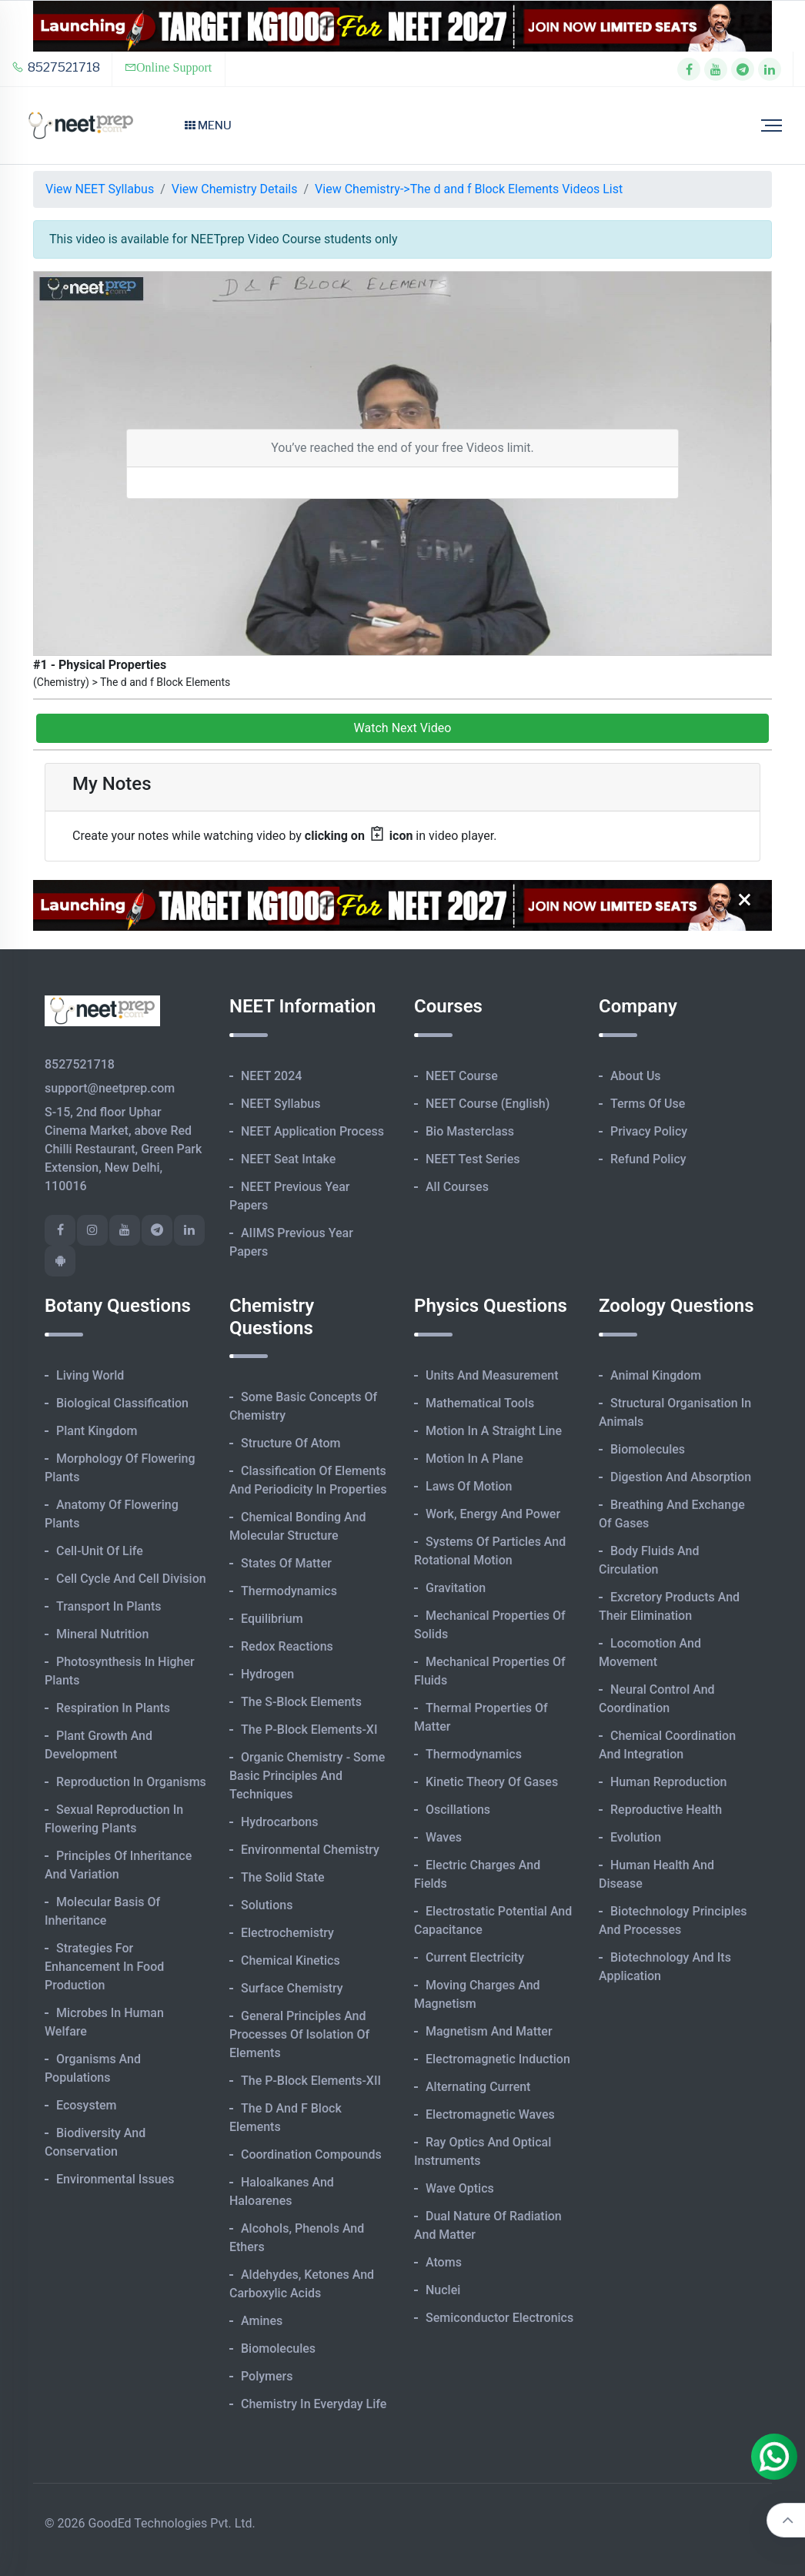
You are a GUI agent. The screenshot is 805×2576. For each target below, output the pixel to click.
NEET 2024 (271, 1076)
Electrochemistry (287, 1932)
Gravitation (456, 1588)
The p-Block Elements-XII (311, 2080)
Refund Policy (648, 1159)
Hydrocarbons (279, 1822)
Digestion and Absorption (680, 1477)
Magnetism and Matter (489, 2031)
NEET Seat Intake (288, 1159)
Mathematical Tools (480, 1403)
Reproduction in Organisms (131, 1782)
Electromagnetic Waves (490, 2114)
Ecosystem (86, 2105)
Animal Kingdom (655, 1375)
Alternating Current (478, 2086)
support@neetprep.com (110, 1088)
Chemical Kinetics (290, 1960)
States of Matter (286, 1563)
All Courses (457, 1186)
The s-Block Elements (301, 1701)
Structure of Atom (291, 1443)
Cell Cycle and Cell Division (131, 1578)
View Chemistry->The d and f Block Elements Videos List (469, 189)
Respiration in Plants (113, 1708)
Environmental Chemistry (310, 1849)
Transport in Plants (109, 1606)
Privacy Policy (648, 1131)
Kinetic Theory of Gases (492, 1782)
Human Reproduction (668, 1782)
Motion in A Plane (474, 1458)
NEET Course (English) (487, 1103)
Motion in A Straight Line (494, 1430)
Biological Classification (122, 1403)
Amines (261, 2320)
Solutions (266, 1905)
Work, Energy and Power (493, 1514)
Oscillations (458, 1809)
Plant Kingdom (96, 1430)
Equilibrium (272, 1618)
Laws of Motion (469, 1486)
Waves (444, 1837)
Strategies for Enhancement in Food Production (104, 1966)
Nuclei (443, 2290)
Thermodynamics (289, 1591)
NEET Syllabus (280, 1103)
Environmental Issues (115, 2179)
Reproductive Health (666, 1809)
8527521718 (56, 67)
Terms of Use (647, 1103)
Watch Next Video (403, 728)
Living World (90, 1375)
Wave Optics (460, 2188)
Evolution (635, 1837)
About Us (635, 1076)
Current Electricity (475, 1957)
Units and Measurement (492, 1375)
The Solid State (283, 1877)
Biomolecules (278, 2348)
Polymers (267, 2376)
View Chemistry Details (235, 189)
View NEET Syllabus (99, 189)
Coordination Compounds (311, 2154)
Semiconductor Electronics (499, 2317)
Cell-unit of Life (99, 1551)
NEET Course (462, 1076)
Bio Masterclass (470, 1131)
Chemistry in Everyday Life (313, 2404)
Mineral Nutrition (102, 1634)
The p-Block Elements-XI (309, 1729)
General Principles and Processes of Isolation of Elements (299, 2034)
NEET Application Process (312, 1131)
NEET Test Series (472, 1159)
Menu (208, 125)
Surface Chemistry (292, 1988)
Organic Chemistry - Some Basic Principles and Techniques (307, 1776)
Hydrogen (267, 1674)
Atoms (444, 2262)
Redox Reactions (287, 1646)
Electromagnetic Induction (498, 2059)
